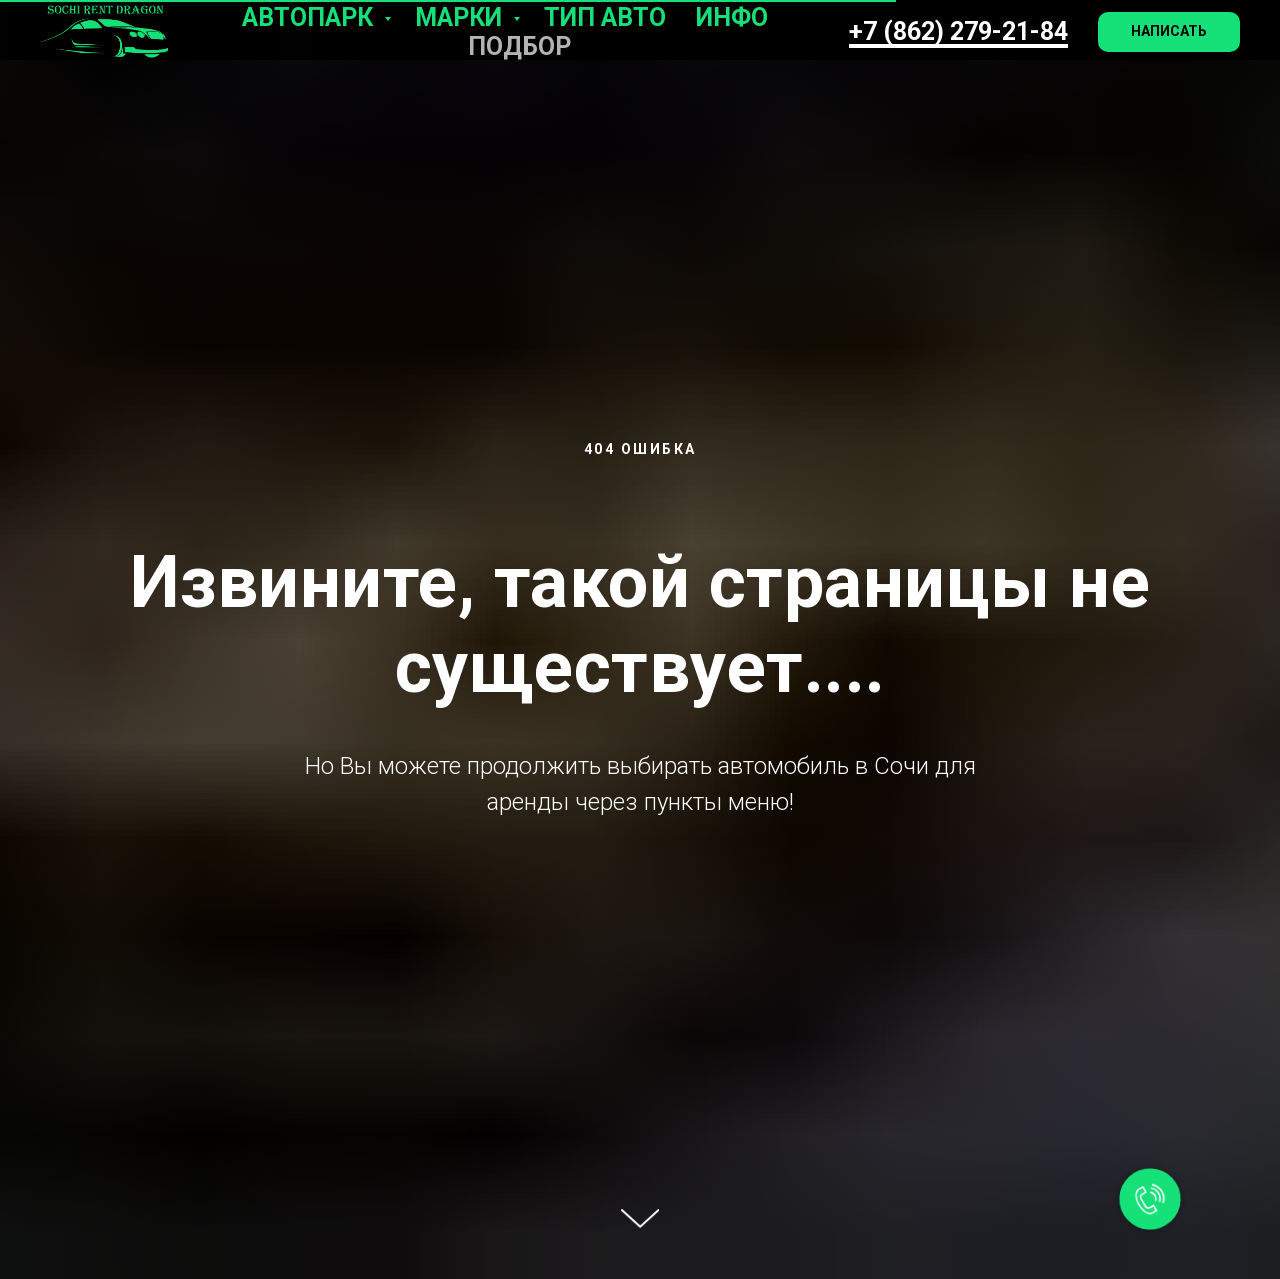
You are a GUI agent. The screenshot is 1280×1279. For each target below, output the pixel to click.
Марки (461, 17)
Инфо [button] (732, 17)
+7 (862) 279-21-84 (958, 31)
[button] (1169, 32)
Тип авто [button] (605, 17)
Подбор (519, 46)
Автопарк (310, 17)
